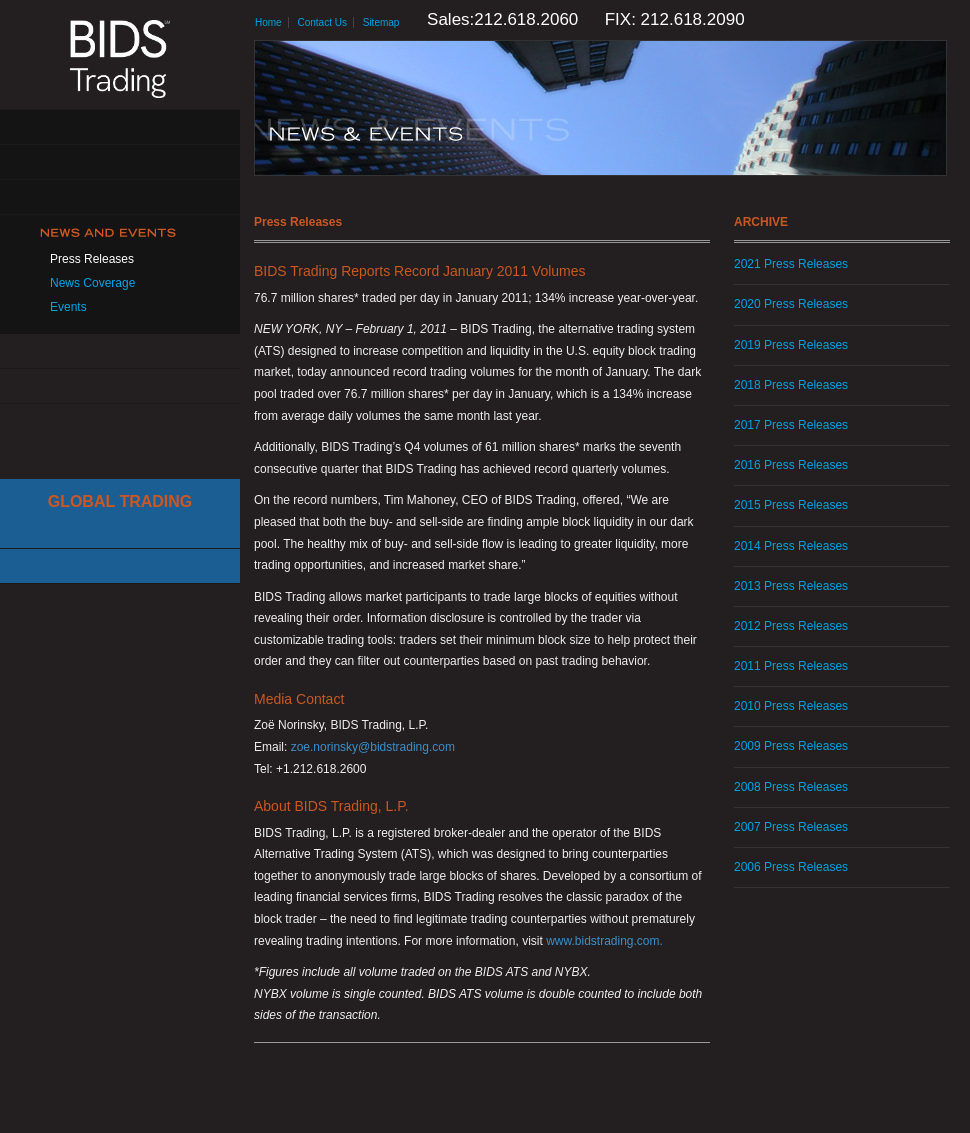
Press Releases (92, 259)
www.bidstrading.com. (604, 941)
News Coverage (92, 283)
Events (68, 307)
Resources (120, 351)
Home (268, 22)
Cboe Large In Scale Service (120, 531)
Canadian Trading (120, 566)
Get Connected (120, 197)
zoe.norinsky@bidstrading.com (373, 747)
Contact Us (120, 386)
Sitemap (381, 22)
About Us (120, 127)
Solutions (120, 162)
